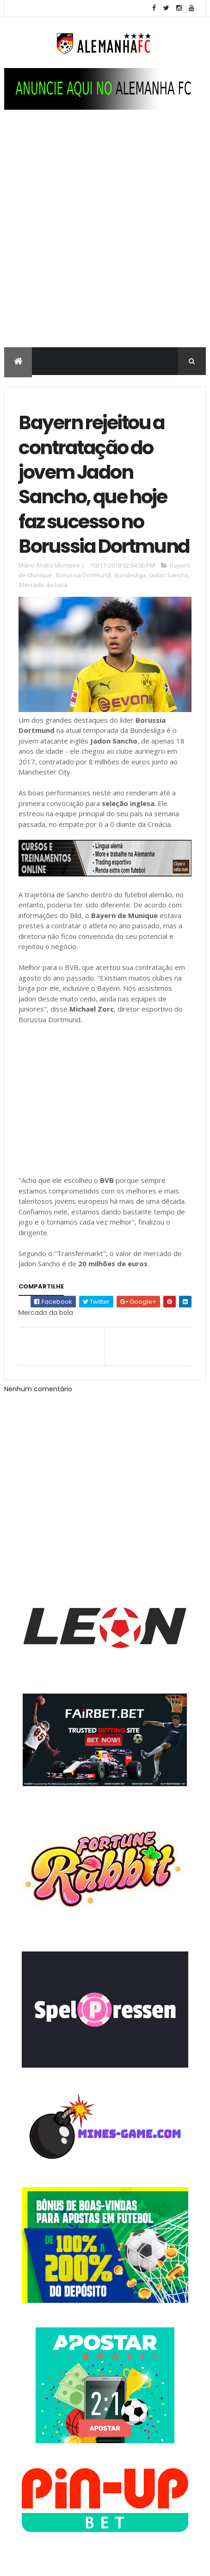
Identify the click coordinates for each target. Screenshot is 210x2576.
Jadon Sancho (168, 575)
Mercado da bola (43, 585)
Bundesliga (130, 575)
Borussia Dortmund (83, 575)
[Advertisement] (105, 237)
